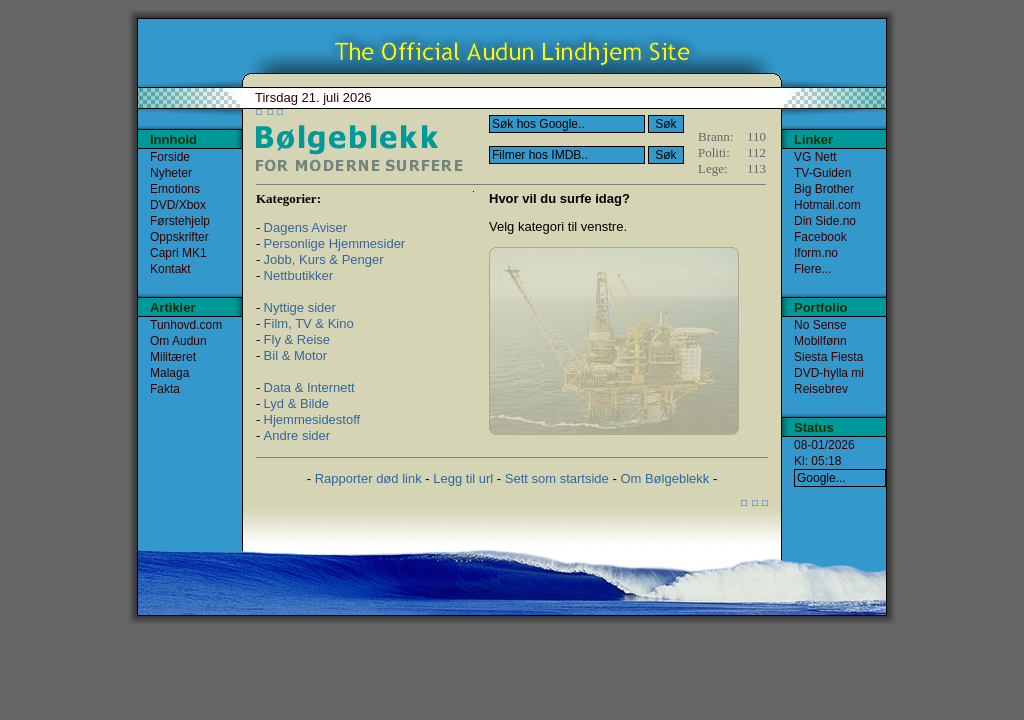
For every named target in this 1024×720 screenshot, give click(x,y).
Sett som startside (557, 478)
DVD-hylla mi (829, 373)
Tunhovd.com (186, 325)
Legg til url (463, 478)
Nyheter (171, 173)
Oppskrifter (179, 237)
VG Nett (815, 157)
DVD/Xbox (178, 205)
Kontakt (170, 269)
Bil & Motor (296, 355)
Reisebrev (821, 389)
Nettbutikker (298, 275)
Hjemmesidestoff (312, 419)
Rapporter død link (368, 478)
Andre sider (297, 435)
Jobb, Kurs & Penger (324, 259)
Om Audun (178, 341)
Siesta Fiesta (828, 357)
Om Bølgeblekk (664, 478)
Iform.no (816, 253)
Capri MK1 (178, 253)
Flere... (812, 269)
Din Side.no (825, 221)
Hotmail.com (827, 205)
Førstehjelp (180, 221)
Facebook (820, 237)
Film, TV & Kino (309, 323)
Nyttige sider (300, 307)
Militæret (173, 357)
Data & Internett (309, 387)
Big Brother (824, 189)
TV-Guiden (822, 173)
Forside (170, 157)
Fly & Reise (297, 339)
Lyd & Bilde (296, 403)
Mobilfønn (820, 341)
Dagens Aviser (306, 227)
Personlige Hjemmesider (335, 243)
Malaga (169, 373)
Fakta (165, 389)
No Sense (820, 325)
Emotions (175, 189)
